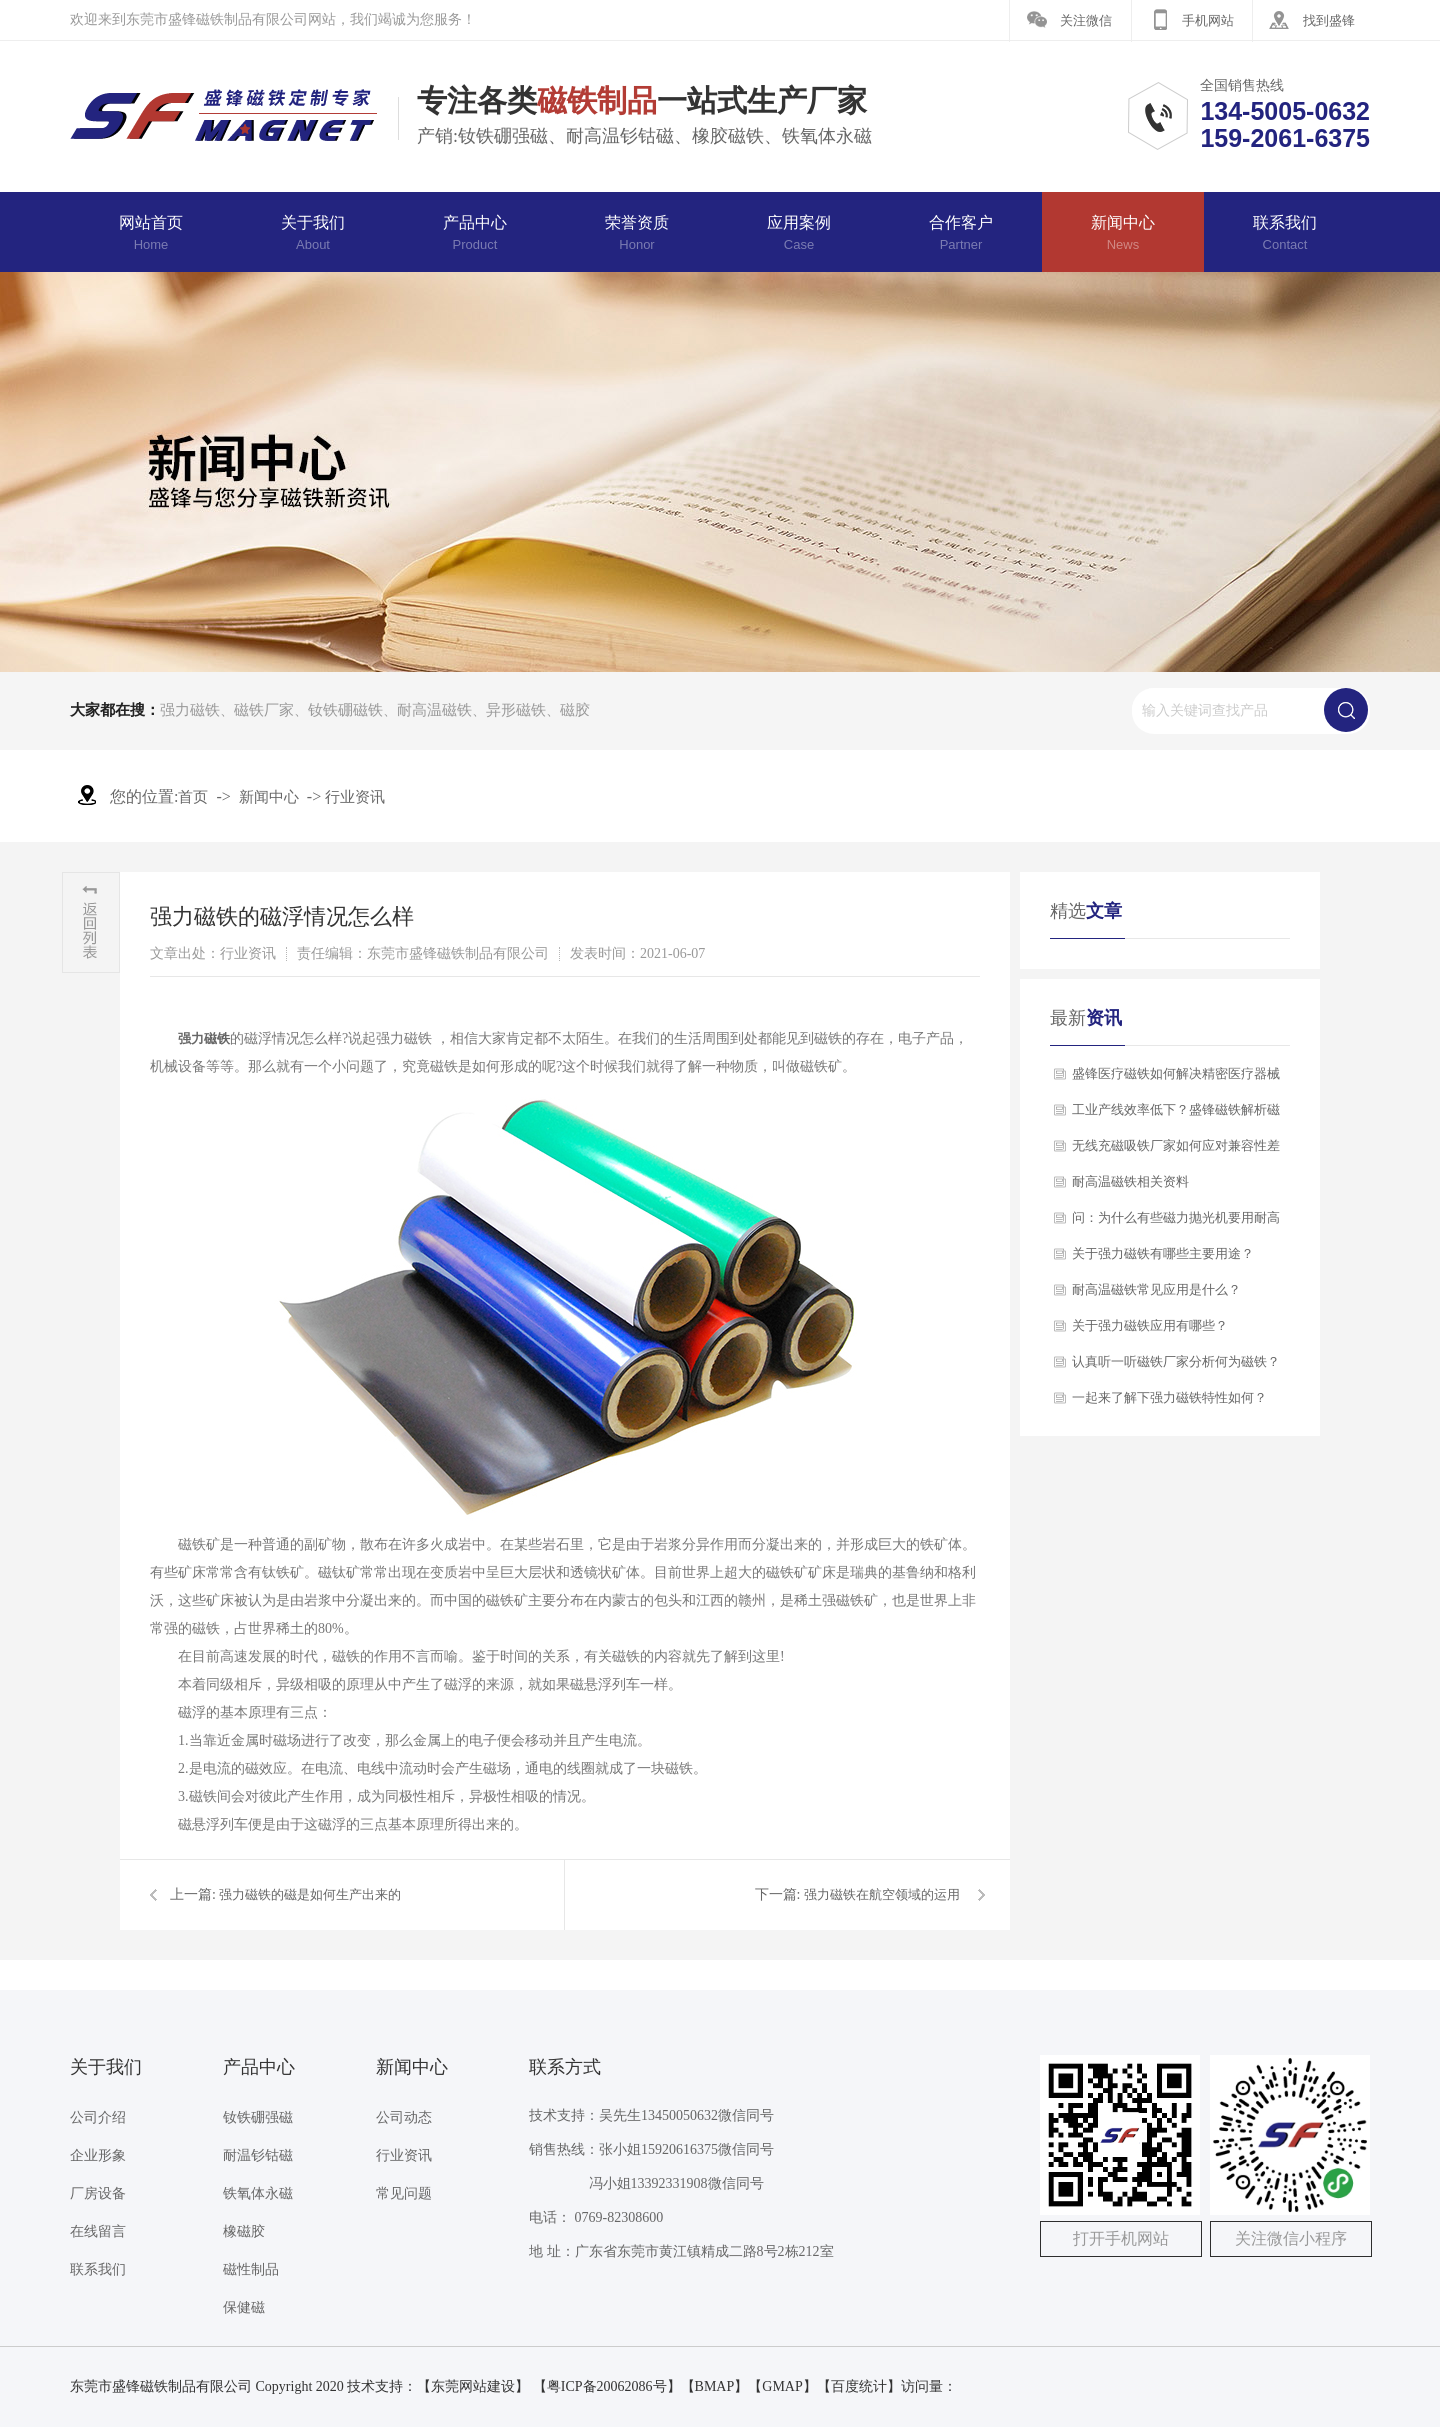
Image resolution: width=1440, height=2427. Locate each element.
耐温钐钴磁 (258, 2155)
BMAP (715, 2386)
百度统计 (859, 2386)
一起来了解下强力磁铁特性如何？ (1169, 1397)
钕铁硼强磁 (258, 2117)
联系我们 (1285, 233)
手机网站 (1208, 20)
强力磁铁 (190, 710)
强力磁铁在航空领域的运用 (882, 1894)
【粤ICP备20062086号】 (607, 2386)
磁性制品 (251, 2269)
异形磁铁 (516, 710)
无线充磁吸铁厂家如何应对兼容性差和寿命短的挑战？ (1176, 1151)
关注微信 (1086, 20)
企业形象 (98, 2155)
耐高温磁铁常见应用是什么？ (1156, 1289)
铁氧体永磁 (258, 2193)
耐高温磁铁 (434, 710)
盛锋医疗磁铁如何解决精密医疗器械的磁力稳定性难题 (1176, 1079)
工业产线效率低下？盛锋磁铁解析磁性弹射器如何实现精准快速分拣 (1176, 1115)
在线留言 (98, 2231)
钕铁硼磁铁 (345, 710)
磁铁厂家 (264, 710)
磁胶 (575, 710)
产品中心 (475, 233)
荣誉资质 (637, 233)
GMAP (782, 2386)
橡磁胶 (244, 2231)
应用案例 (799, 233)
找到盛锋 (1329, 20)
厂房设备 (98, 2193)
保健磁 (244, 2307)
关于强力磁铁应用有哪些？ (1150, 1325)
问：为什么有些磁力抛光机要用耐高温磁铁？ (1176, 1223)
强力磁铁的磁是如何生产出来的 (310, 1894)
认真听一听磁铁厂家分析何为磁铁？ (1176, 1361)
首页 (193, 797)
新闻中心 (1123, 233)
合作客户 (961, 233)
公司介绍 (98, 2117)
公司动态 (404, 2117)
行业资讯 (355, 797)
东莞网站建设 (473, 2386)
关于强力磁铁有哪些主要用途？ (1163, 1253)
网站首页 (151, 233)
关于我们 (313, 233)
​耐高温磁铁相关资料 (1130, 1181)
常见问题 (404, 2193)
